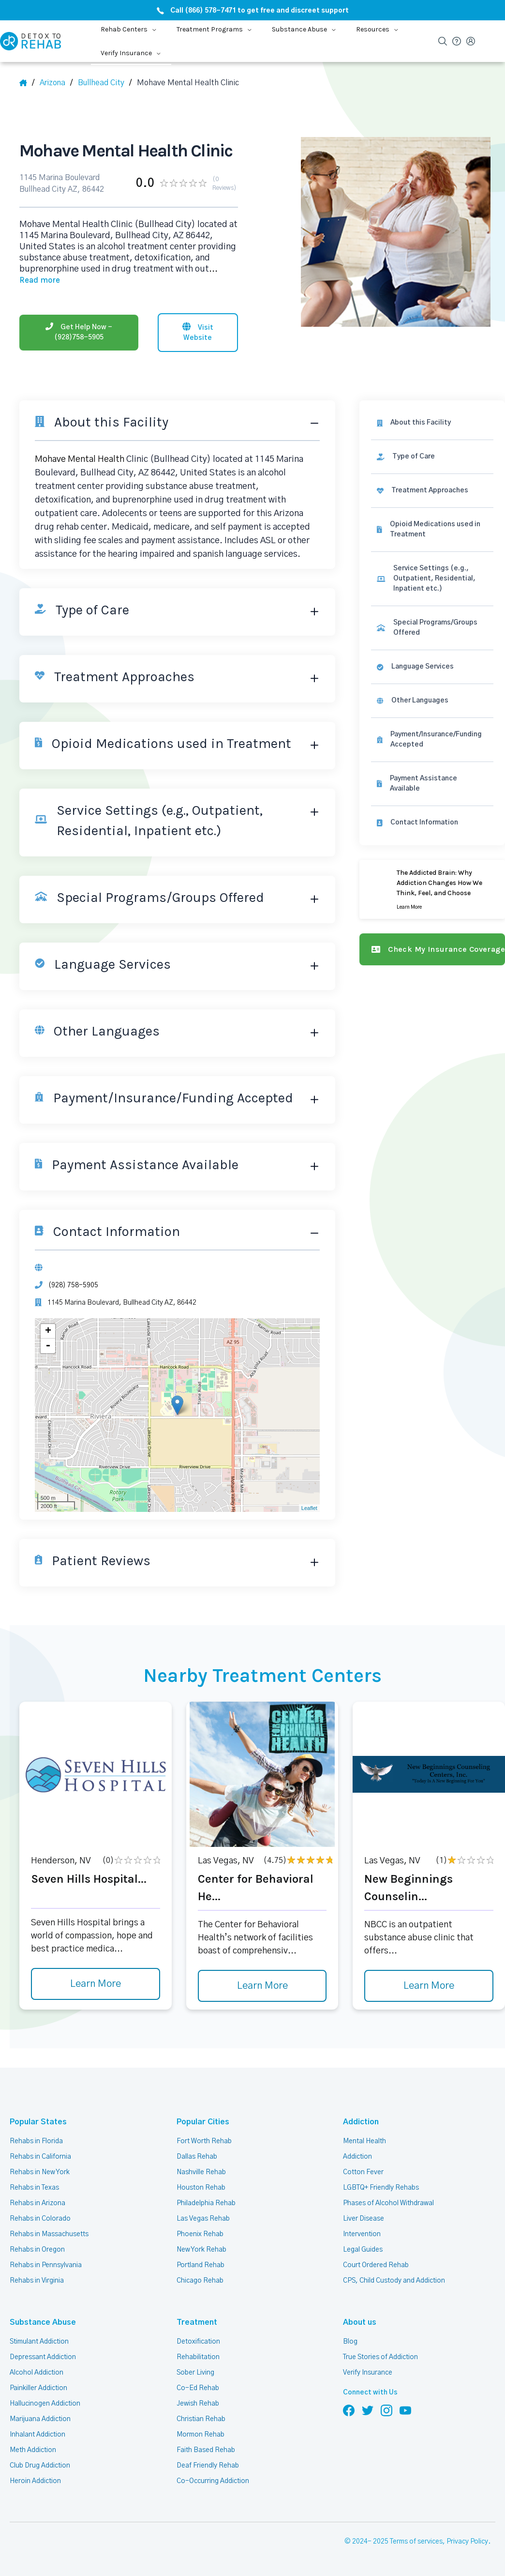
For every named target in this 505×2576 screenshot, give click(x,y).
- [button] (48, 1346)
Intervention (362, 2234)
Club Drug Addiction (40, 2465)
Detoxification (198, 2341)
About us (359, 2322)
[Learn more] (432, 889)
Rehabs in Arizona (37, 2203)
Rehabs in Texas (34, 2187)
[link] (432, 457)
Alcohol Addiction (36, 2372)
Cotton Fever (363, 2172)
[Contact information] (432, 823)
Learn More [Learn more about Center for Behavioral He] (262, 1986)
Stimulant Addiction (39, 2341)
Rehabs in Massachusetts (49, 2234)
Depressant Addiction (43, 2357)
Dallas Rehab (197, 2156)
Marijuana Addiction (40, 2419)
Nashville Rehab (201, 2172)
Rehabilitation (198, 2357)
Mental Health (364, 2141)
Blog (350, 2341)
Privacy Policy (467, 2541)
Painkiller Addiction (38, 2388)
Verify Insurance (367, 2372)
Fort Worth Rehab (204, 2141)
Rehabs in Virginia (37, 2280)
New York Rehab (201, 2249)
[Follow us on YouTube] (405, 2410)
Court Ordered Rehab (376, 2265)
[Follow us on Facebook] (349, 2410)
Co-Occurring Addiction (213, 2481)
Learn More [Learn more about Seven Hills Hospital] (95, 1984)
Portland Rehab (200, 2265)
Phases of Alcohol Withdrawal (388, 2203)
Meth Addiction (33, 2450)
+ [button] (48, 1331)
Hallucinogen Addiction (45, 2403)
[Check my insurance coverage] (432, 949)
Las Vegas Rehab (203, 2218)
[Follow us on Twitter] (367, 2410)
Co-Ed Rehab (198, 2388)
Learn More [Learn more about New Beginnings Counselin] (428, 1986)
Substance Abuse (43, 2322)
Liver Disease (363, 2218)
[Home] (26, 83)
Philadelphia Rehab (206, 2203)
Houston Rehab (201, 2187)
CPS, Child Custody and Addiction (394, 2280)
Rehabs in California (40, 2156)
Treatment (197, 2322)
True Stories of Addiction (380, 2357)
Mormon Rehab (200, 2434)
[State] (56, 83)
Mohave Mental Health (79, 459)
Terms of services (416, 2541)
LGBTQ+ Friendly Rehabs (381, 2187)
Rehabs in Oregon (37, 2249)
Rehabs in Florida (36, 2141)
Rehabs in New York (40, 2172)
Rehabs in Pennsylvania (46, 2265)
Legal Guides (363, 2249)
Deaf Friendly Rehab (208, 2465)
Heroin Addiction (35, 2481)
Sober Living (195, 2372)
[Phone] (78, 333)
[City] (105, 83)
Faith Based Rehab (206, 2450)
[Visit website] (198, 332)
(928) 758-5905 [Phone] (73, 1285)
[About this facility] (432, 423)
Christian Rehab (201, 2419)
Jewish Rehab (198, 2403)
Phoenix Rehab (200, 2234)
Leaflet (309, 1508)
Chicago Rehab (200, 2280)
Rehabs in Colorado (40, 2218)
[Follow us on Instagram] (386, 2410)
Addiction (361, 2122)
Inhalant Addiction (37, 2434)
